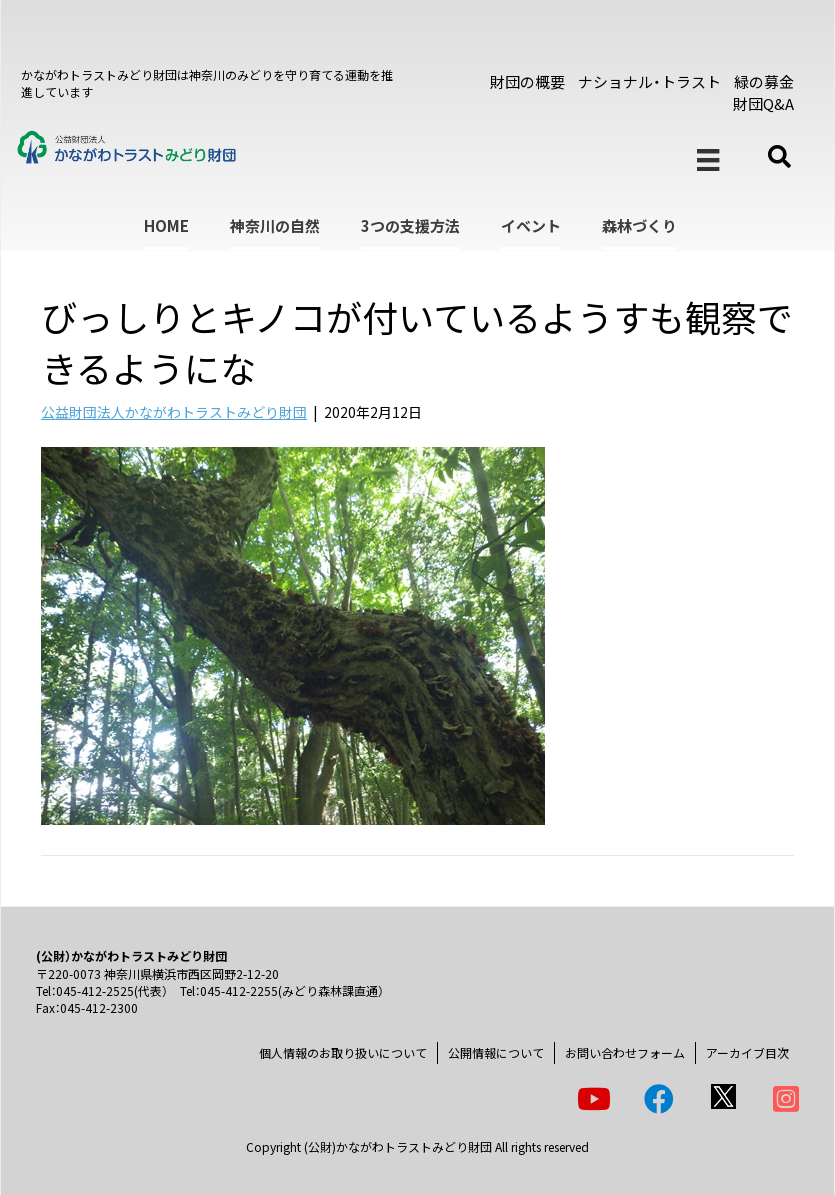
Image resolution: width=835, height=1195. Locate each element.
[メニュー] (708, 160)
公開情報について (496, 1052)
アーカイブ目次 (747, 1052)
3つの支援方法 (410, 225)
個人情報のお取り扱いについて (343, 1052)
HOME (166, 225)
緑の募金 (764, 81)
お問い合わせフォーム (625, 1052)
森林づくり (639, 225)
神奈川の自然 (275, 225)
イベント (531, 225)
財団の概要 (527, 81)
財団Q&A (763, 103)
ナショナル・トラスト (649, 81)
